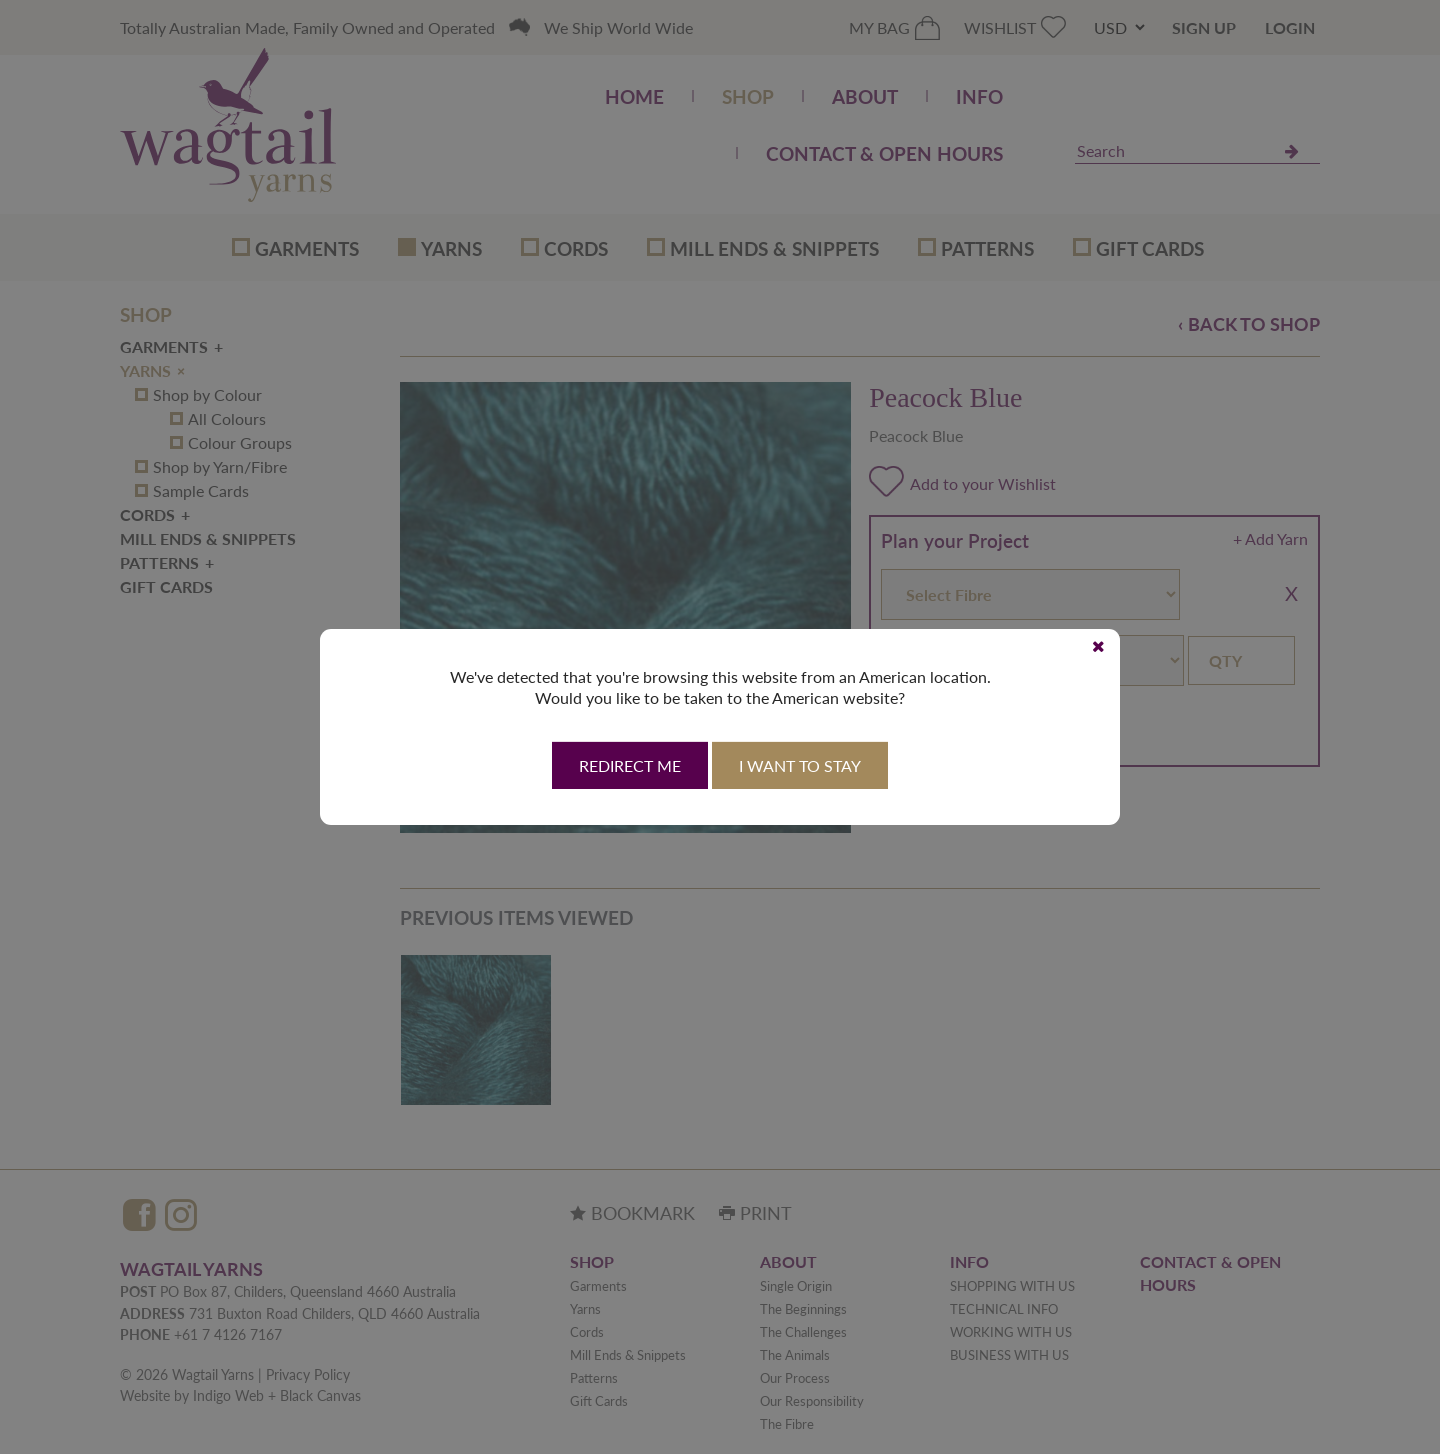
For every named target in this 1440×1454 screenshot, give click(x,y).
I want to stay (800, 765)
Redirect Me (630, 765)
